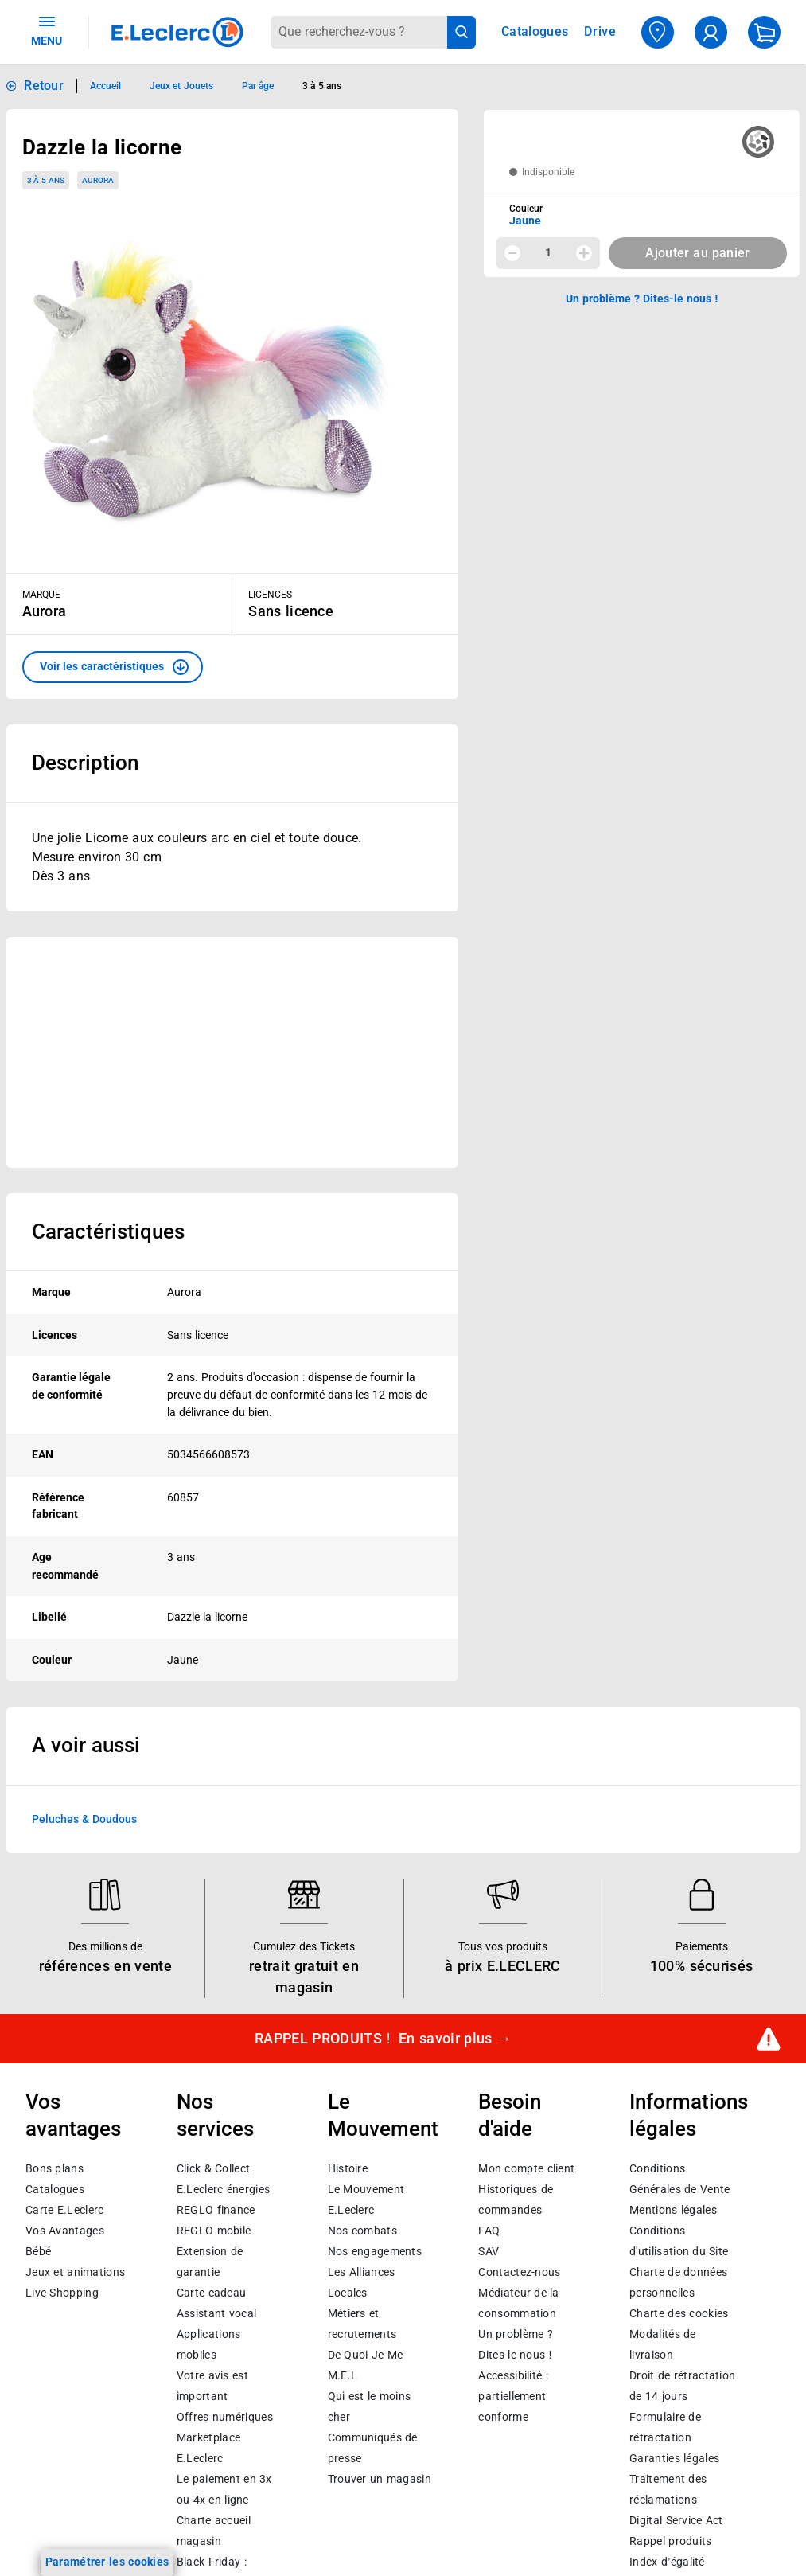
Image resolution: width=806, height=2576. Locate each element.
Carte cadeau (212, 2293)
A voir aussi (86, 1745)
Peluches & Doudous (84, 1819)
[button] (112, 667)
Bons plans (54, 2169)
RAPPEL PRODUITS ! (383, 2039)
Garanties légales (674, 2459)
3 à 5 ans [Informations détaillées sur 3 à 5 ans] (321, 86)
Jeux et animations (75, 2272)
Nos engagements (375, 2252)
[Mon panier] (764, 32)
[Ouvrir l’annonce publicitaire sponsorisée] (232, 1052)
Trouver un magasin (379, 2479)
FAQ (489, 2231)
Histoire (348, 2169)
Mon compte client (526, 2169)
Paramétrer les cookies (107, 2561)
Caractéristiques (108, 1231)
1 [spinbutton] (548, 252)
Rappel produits (670, 2541)
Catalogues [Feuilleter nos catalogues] (534, 31)
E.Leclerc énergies (223, 2190)
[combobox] (358, 32)
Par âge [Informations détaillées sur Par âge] (258, 86)
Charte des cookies (678, 2314)
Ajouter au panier (697, 253)
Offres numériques (225, 2417)
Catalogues (54, 2190)
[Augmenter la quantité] (584, 253)
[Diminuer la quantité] (512, 253)
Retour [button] (44, 85)
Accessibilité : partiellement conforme (512, 2397)
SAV (488, 2252)
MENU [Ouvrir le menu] (46, 30)
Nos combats (362, 2231)
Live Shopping (62, 2293)
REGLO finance (216, 2210)
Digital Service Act (676, 2521)
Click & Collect (213, 2169)
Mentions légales (673, 2210)
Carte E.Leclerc (64, 2210)
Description (85, 762)
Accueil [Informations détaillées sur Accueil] (105, 86)
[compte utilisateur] (711, 32)
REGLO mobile (214, 2231)
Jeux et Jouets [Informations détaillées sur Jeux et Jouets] (181, 86)
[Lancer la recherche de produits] (462, 32)
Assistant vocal (216, 2314)
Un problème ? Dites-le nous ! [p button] (642, 298)
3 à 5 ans (45, 180)
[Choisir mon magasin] (657, 32)
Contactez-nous (519, 2272)
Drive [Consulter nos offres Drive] (600, 31)
